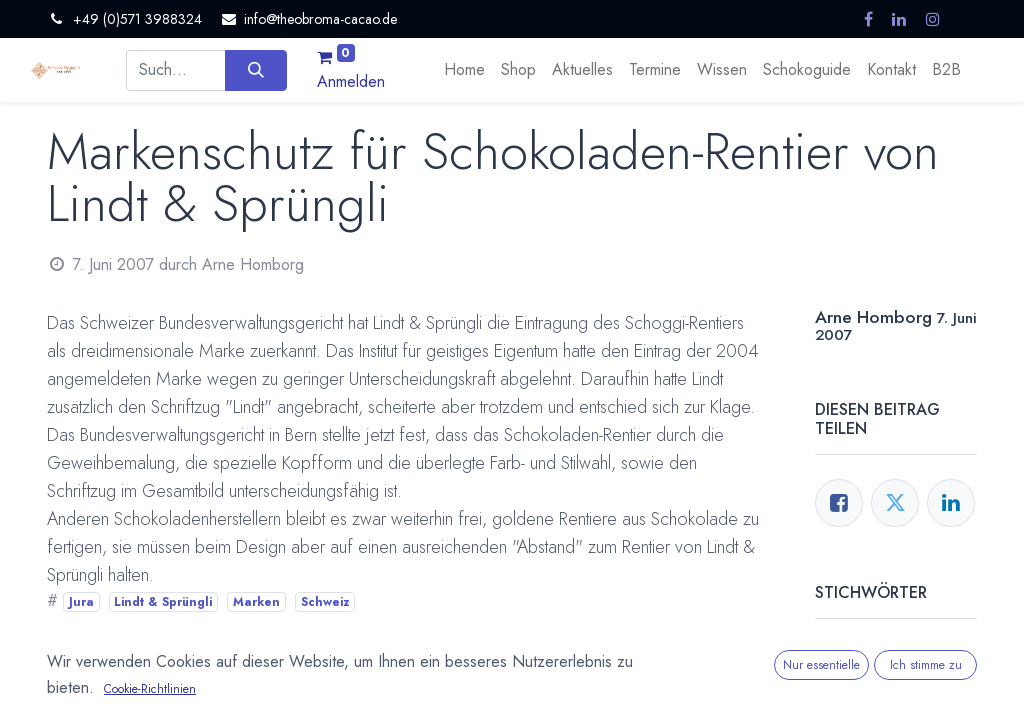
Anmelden (351, 81)
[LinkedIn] (951, 503)
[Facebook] (839, 503)
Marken (256, 602)
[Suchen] (255, 70)
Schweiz (325, 602)
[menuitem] (464, 70)
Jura (81, 602)
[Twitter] (895, 503)
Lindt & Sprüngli (163, 602)
